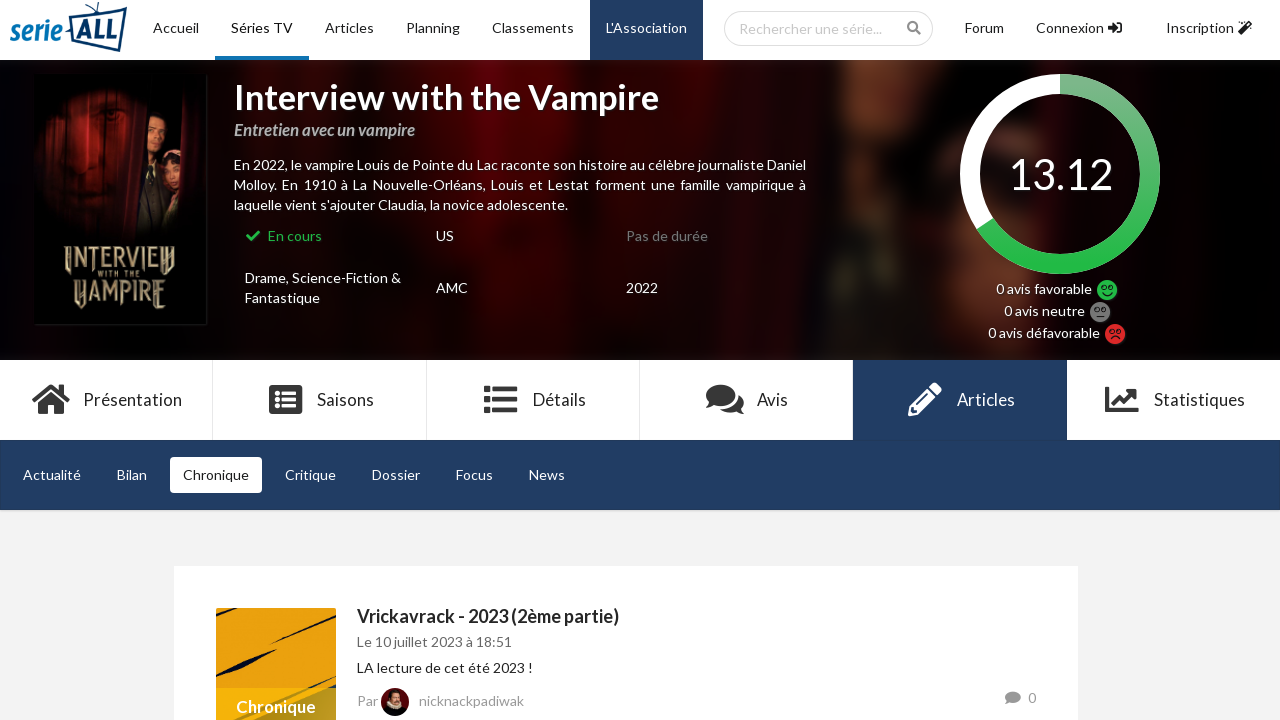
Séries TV (262, 27)
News (547, 474)
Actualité (52, 474)
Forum (984, 27)
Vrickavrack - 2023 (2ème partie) (488, 616)
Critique (310, 474)
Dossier (396, 474)
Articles (349, 27)
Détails (533, 400)
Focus (474, 474)
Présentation (106, 400)
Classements (533, 27)
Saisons (320, 400)
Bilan (132, 474)
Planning (433, 27)
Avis (746, 400)
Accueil (176, 27)
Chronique (216, 474)
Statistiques (1173, 400)
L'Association (646, 27)
